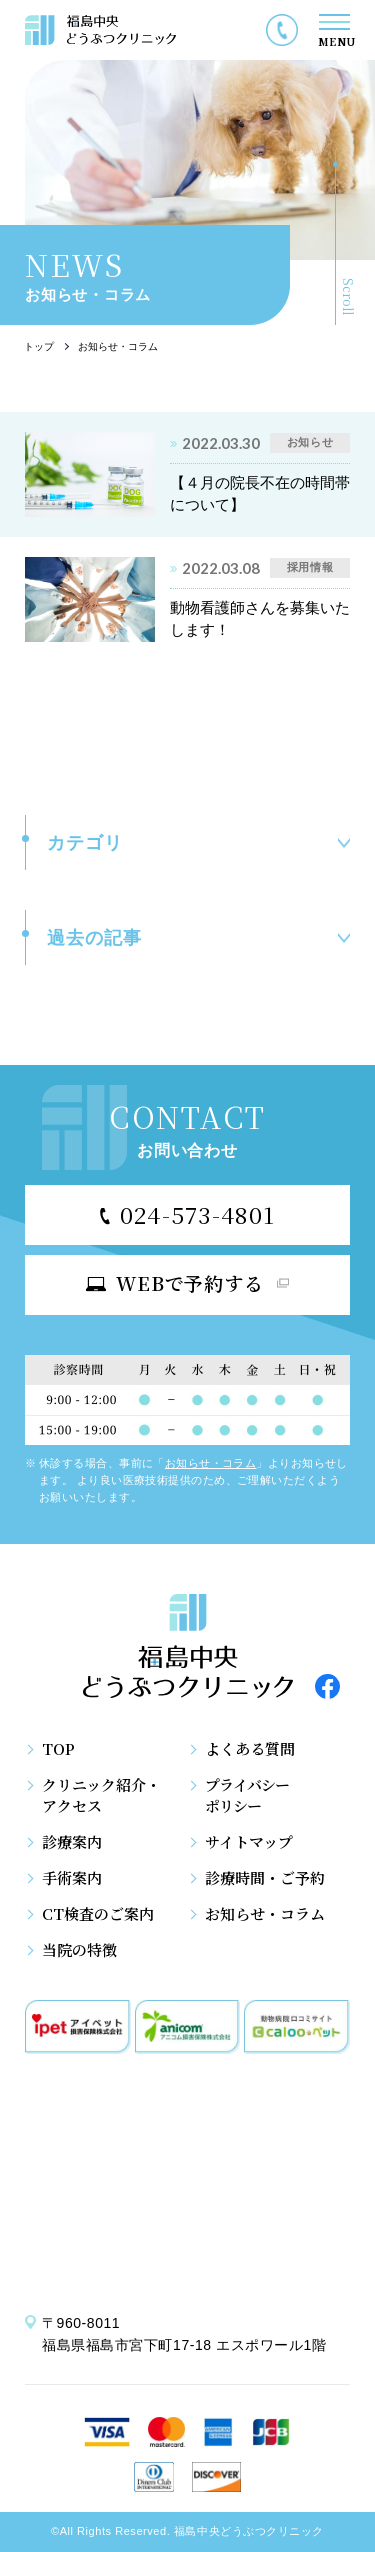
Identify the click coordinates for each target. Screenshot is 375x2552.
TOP (58, 1748)
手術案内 (72, 1877)
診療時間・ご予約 (265, 1877)
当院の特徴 (79, 1949)
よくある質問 (250, 1748)
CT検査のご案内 (98, 1913)
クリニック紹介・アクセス (101, 1795)
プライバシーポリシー (247, 1795)
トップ (39, 346)
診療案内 (72, 1841)
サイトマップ (249, 1841)
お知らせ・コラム (211, 1463)
